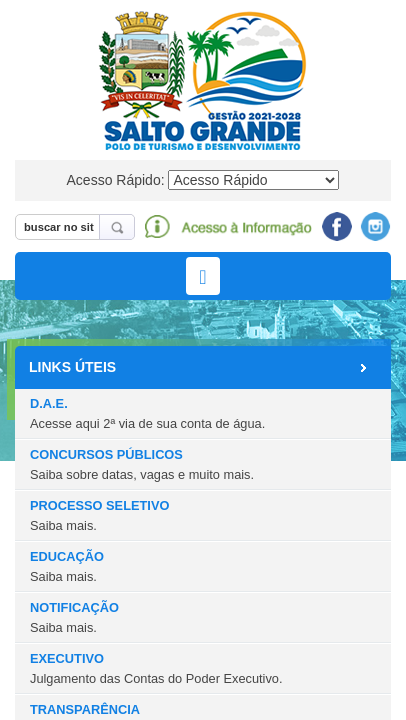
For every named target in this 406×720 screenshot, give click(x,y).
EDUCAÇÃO (67, 566)
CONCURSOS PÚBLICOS (142, 464)
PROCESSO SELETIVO (99, 515)
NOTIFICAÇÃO (74, 617)
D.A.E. (147, 413)
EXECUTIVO (156, 668)
